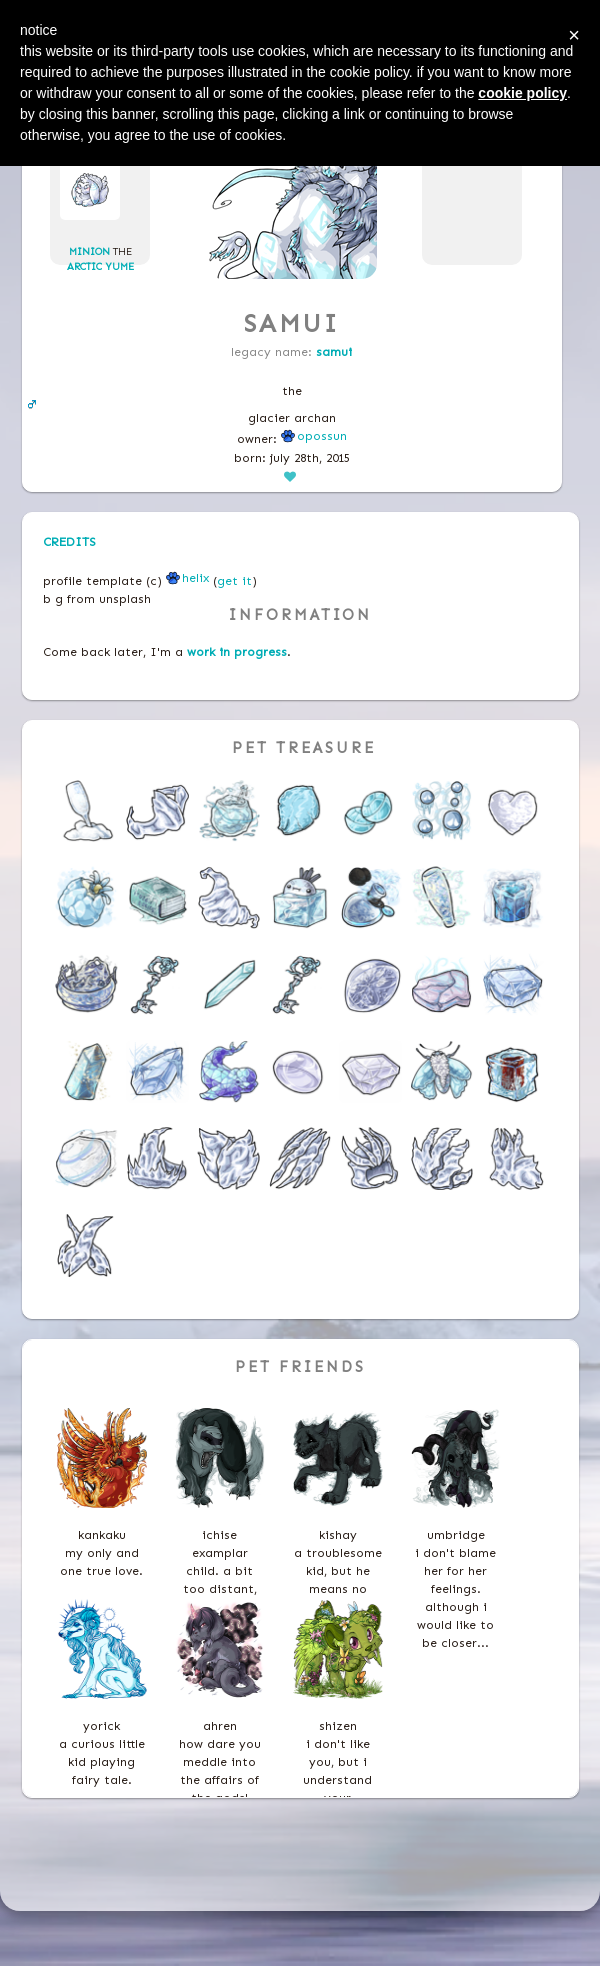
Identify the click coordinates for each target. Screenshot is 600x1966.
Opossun (314, 436)
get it (234, 581)
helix (187, 578)
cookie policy (522, 93)
